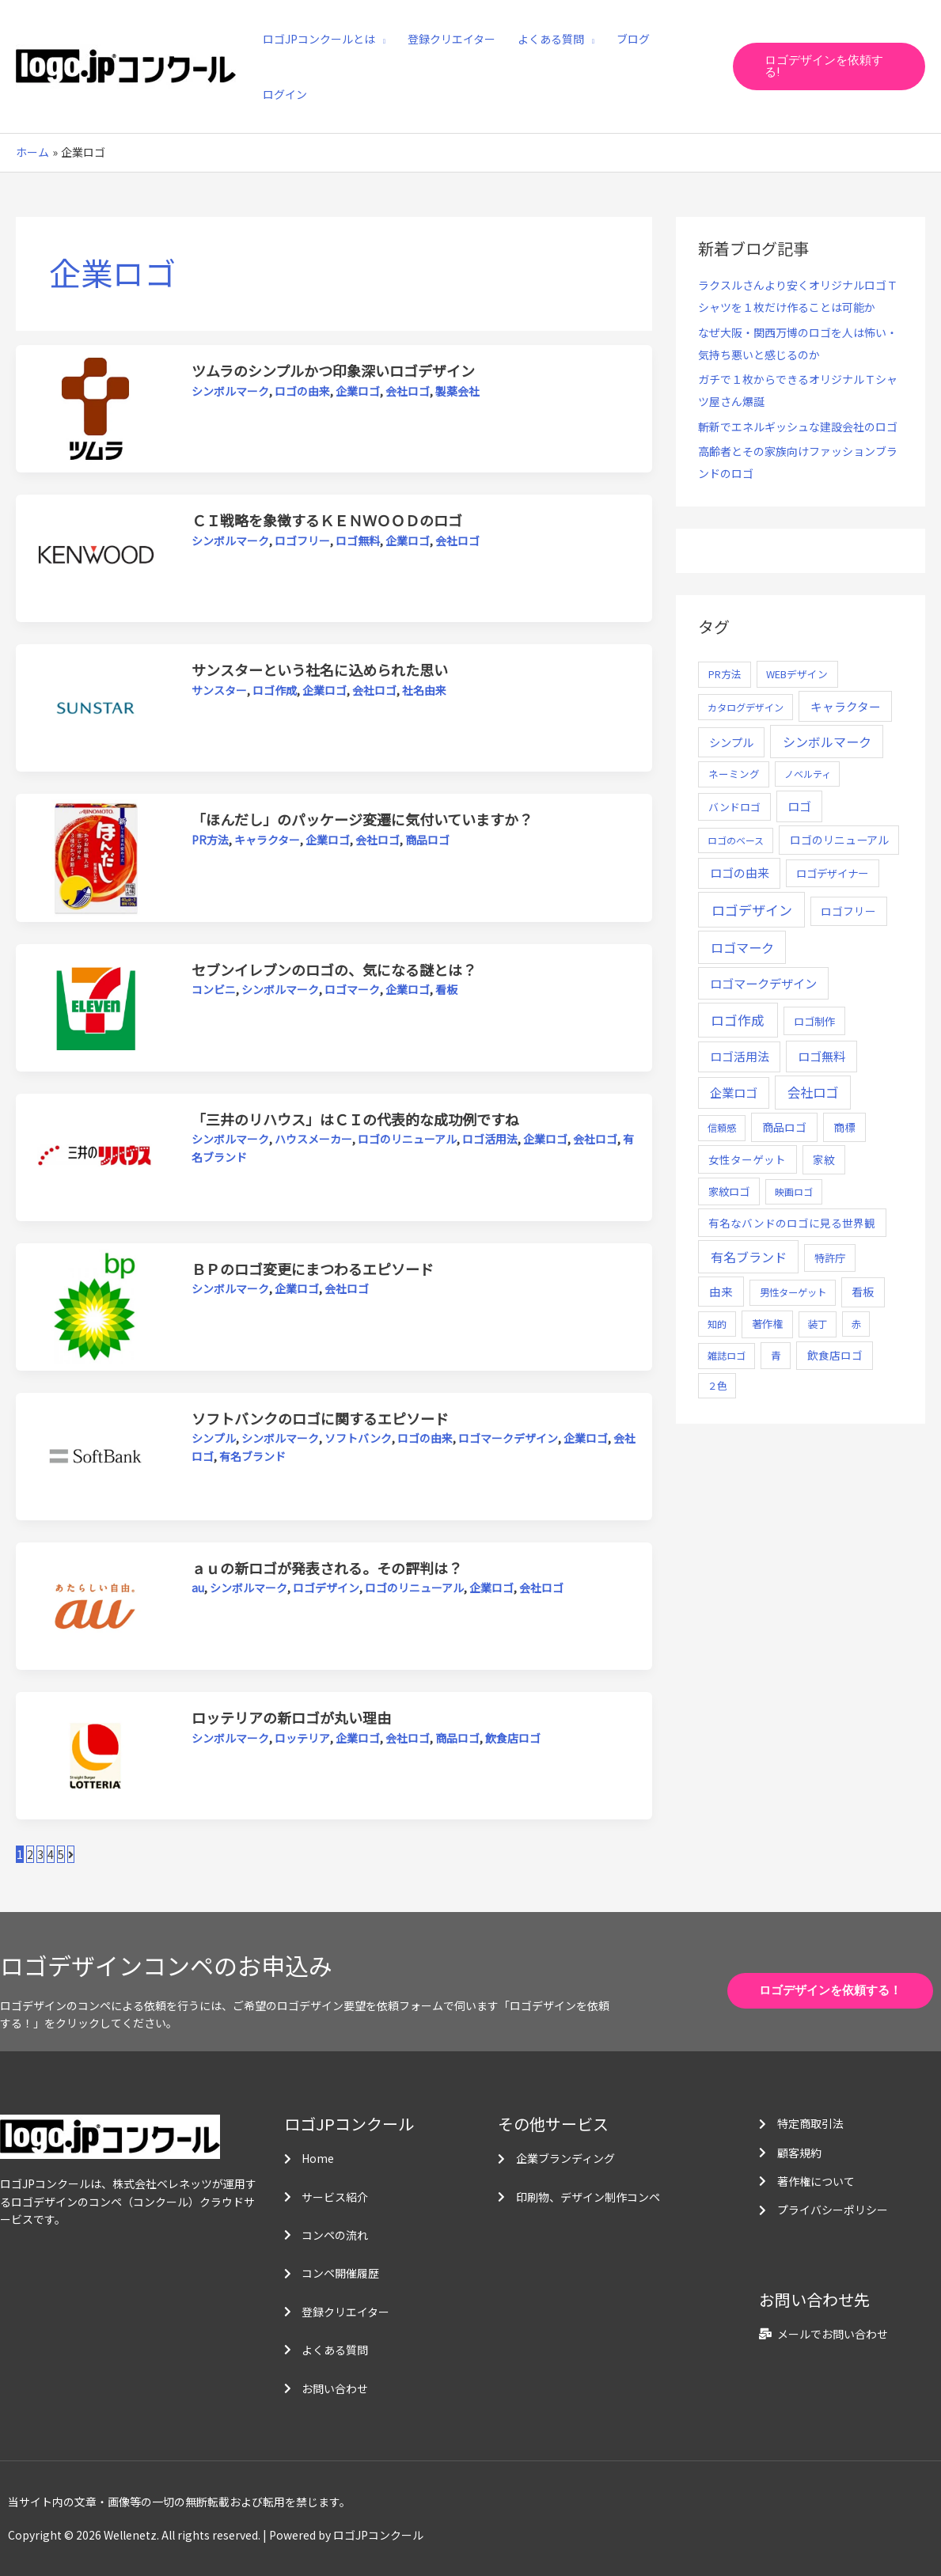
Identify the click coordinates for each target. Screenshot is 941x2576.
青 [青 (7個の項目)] (776, 1355)
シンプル (214, 1438)
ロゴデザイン (326, 1587)
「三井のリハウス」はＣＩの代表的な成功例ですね (355, 1119)
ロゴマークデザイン (508, 1438)
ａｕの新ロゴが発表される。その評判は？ (327, 1567)
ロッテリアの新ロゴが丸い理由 (291, 1717)
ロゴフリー (302, 540)
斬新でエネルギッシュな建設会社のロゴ (797, 426)
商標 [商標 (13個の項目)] (844, 1127)
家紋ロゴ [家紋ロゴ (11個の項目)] (728, 1191)
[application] (380, 39)
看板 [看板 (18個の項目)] (863, 1291)
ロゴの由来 (302, 391)
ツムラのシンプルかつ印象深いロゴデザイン (333, 370)
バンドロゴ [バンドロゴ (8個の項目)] (734, 806)
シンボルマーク (230, 391)
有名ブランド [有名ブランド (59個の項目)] (749, 1256)
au (198, 1587)
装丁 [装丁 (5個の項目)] (817, 1324)
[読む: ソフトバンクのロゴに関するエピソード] (95, 1455)
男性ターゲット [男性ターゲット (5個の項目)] (793, 1292)
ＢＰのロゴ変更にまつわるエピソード (313, 1268)
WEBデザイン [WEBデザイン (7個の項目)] (797, 673)
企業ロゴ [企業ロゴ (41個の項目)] (733, 1092)
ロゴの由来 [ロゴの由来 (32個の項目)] (739, 872)
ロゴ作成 (274, 690)
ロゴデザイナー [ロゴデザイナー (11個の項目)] (832, 873)
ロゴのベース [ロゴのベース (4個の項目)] (736, 840)
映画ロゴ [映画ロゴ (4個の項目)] (794, 1191)
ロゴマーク (352, 989)
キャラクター (267, 840)
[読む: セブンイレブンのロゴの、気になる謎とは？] (95, 1006)
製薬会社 (457, 391)
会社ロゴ (407, 391)
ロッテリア (302, 1738)
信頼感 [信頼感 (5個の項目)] (722, 1128)
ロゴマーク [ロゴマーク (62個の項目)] (742, 947)
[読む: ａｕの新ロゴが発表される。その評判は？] (95, 1604)
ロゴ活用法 (490, 1139)
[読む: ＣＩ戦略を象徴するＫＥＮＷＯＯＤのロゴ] (95, 557)
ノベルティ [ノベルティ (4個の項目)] (807, 773)
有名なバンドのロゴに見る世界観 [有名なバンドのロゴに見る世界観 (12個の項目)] (791, 1223)
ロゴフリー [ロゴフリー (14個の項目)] (848, 911)
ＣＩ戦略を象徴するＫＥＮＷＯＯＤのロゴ (327, 520)
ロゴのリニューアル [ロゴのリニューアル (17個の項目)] (839, 840)
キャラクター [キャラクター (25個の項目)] (845, 706)
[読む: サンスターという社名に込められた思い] (95, 707)
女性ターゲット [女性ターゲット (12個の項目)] (747, 1159)
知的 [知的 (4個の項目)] (717, 1323)
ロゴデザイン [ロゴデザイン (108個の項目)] (751, 910)
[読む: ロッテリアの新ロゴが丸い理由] (95, 1754)
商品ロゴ (427, 840)
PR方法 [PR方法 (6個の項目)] (725, 673)
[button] (829, 66)
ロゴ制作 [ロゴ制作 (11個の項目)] (814, 1021)
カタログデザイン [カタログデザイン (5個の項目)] (746, 707)
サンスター (219, 690)
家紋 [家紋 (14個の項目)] (824, 1159)
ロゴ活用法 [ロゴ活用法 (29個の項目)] (739, 1056)
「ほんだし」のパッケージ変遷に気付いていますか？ (362, 819)
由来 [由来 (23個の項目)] (721, 1291)
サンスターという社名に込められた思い (320, 669)
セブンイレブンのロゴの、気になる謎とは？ (334, 969)
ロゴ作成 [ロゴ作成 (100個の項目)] (738, 1020)
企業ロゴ (358, 391)
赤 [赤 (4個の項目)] (856, 1323)
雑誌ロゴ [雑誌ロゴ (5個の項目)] (727, 1356)
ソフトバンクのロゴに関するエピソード (320, 1418)
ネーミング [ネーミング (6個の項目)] (734, 773)
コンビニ (214, 989)
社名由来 (424, 690)
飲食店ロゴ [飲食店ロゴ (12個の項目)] (835, 1355)
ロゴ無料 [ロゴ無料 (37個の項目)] (821, 1055)
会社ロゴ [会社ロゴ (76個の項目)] (812, 1092)
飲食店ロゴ (513, 1738)
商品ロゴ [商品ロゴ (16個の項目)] (784, 1127)
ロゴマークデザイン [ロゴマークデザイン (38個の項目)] (763, 983)
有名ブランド (252, 1456)
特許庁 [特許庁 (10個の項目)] (829, 1257)
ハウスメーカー (313, 1139)
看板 (446, 989)
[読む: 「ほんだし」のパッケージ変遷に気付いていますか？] (95, 856)
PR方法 (210, 840)
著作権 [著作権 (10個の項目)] (767, 1323)
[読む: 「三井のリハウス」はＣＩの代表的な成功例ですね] (95, 1155)
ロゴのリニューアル (407, 1139)
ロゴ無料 (358, 540)
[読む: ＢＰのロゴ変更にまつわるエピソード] (95, 1305)
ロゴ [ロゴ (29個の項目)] (799, 806)
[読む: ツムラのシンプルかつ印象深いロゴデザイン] (95, 407)
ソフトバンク (358, 1438)
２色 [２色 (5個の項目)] (717, 1386)
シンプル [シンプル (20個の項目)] (731, 742)
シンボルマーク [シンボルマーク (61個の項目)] (827, 741)
